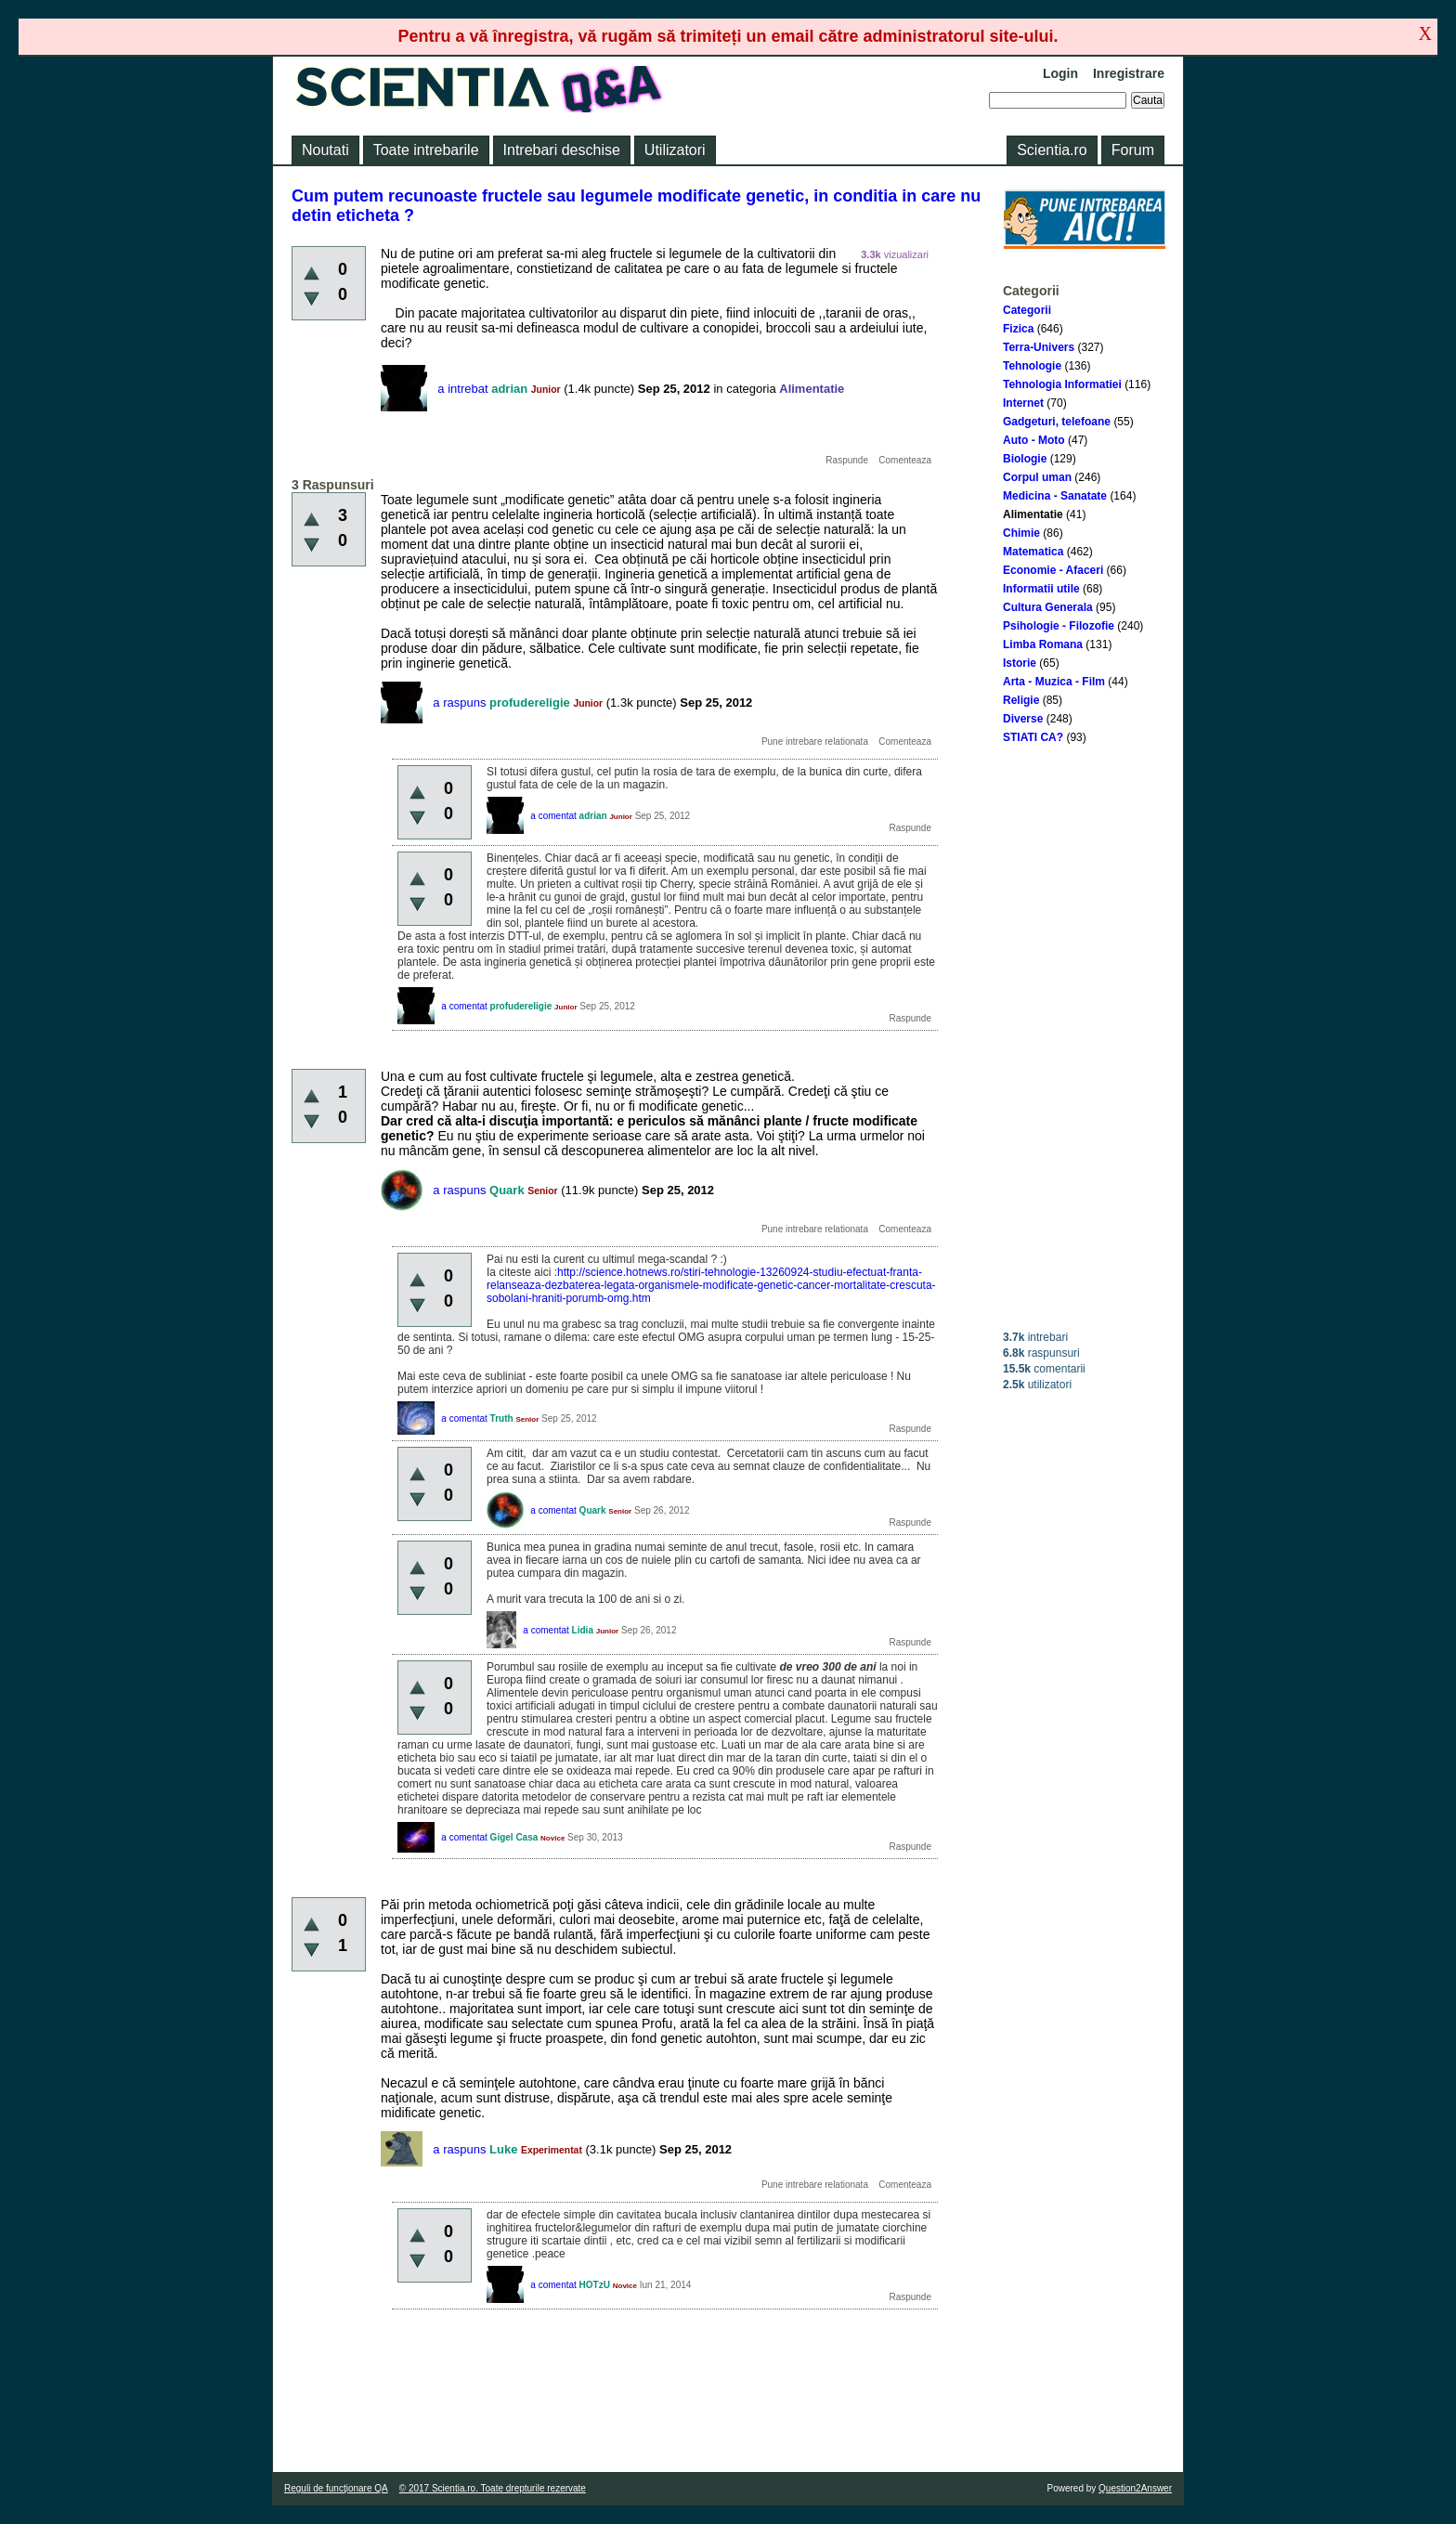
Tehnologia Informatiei (1062, 384)
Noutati (325, 150)
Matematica (1033, 551)
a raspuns (459, 702)
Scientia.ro (1052, 150)
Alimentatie (1033, 514)
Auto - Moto (1034, 440)
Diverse (1023, 718)
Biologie (1024, 458)
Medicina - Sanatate (1055, 495)
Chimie (1021, 533)
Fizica (1018, 328)
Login (1060, 73)
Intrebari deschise (561, 150)
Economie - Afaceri (1053, 570)
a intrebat (462, 389)
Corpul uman (1037, 477)
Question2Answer (1135, 2488)
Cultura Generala (1048, 607)
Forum (1133, 150)
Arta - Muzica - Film (1054, 681)
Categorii (1027, 310)
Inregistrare (1128, 73)
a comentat (553, 816)
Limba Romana (1043, 644)
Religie (1021, 700)
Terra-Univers (1038, 347)
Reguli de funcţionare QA (336, 2488)
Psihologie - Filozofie (1058, 625)
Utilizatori (675, 150)
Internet (1023, 403)
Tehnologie (1032, 365)
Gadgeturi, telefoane (1057, 421)
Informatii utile (1041, 588)
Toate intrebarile (426, 150)
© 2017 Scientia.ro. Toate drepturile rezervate (492, 2488)
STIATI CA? (1033, 737)
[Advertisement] (1084, 1037)
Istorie (1019, 663)
